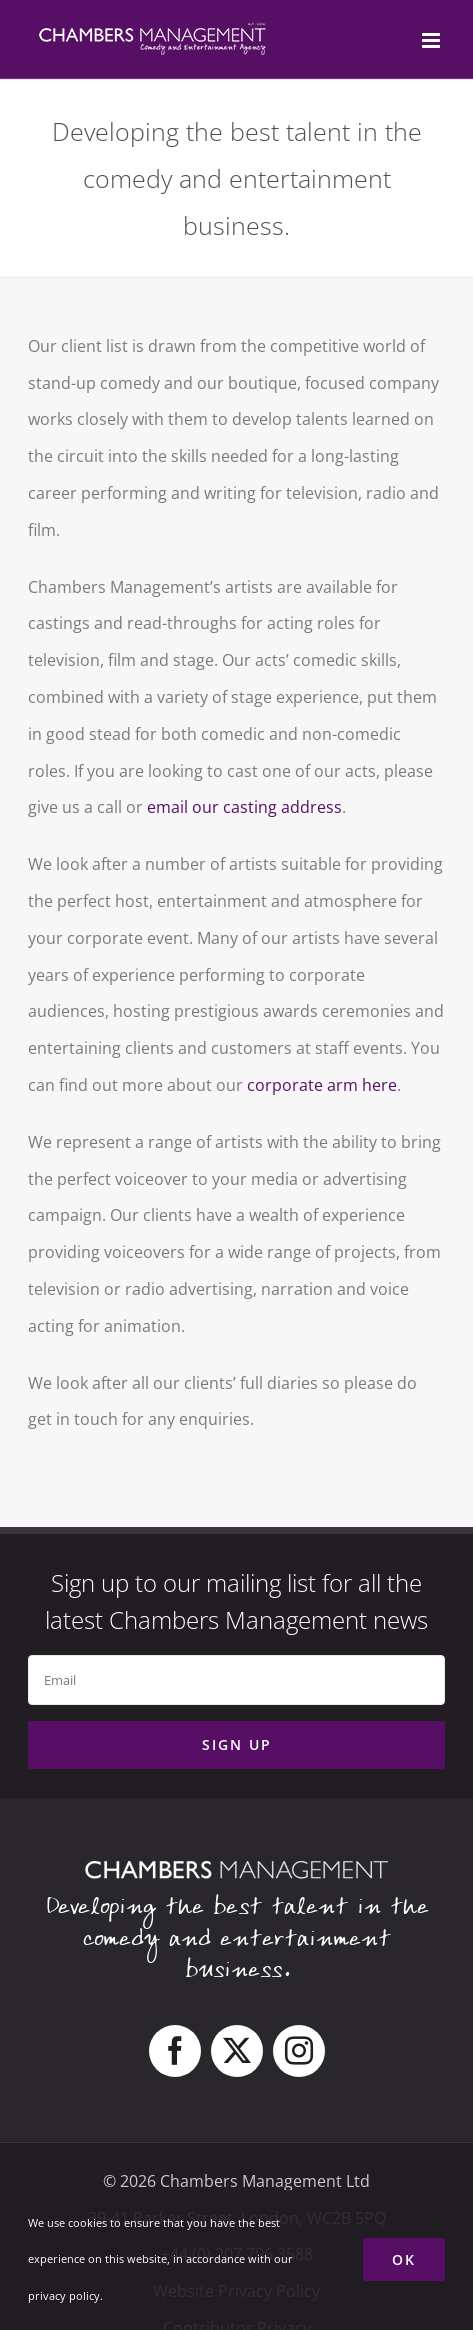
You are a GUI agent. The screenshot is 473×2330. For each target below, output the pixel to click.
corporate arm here (322, 1085)
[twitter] (237, 2051)
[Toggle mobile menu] (432, 40)
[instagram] (299, 2051)
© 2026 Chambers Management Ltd (236, 2181)
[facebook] (175, 2051)
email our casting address (244, 807)
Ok (404, 2259)
